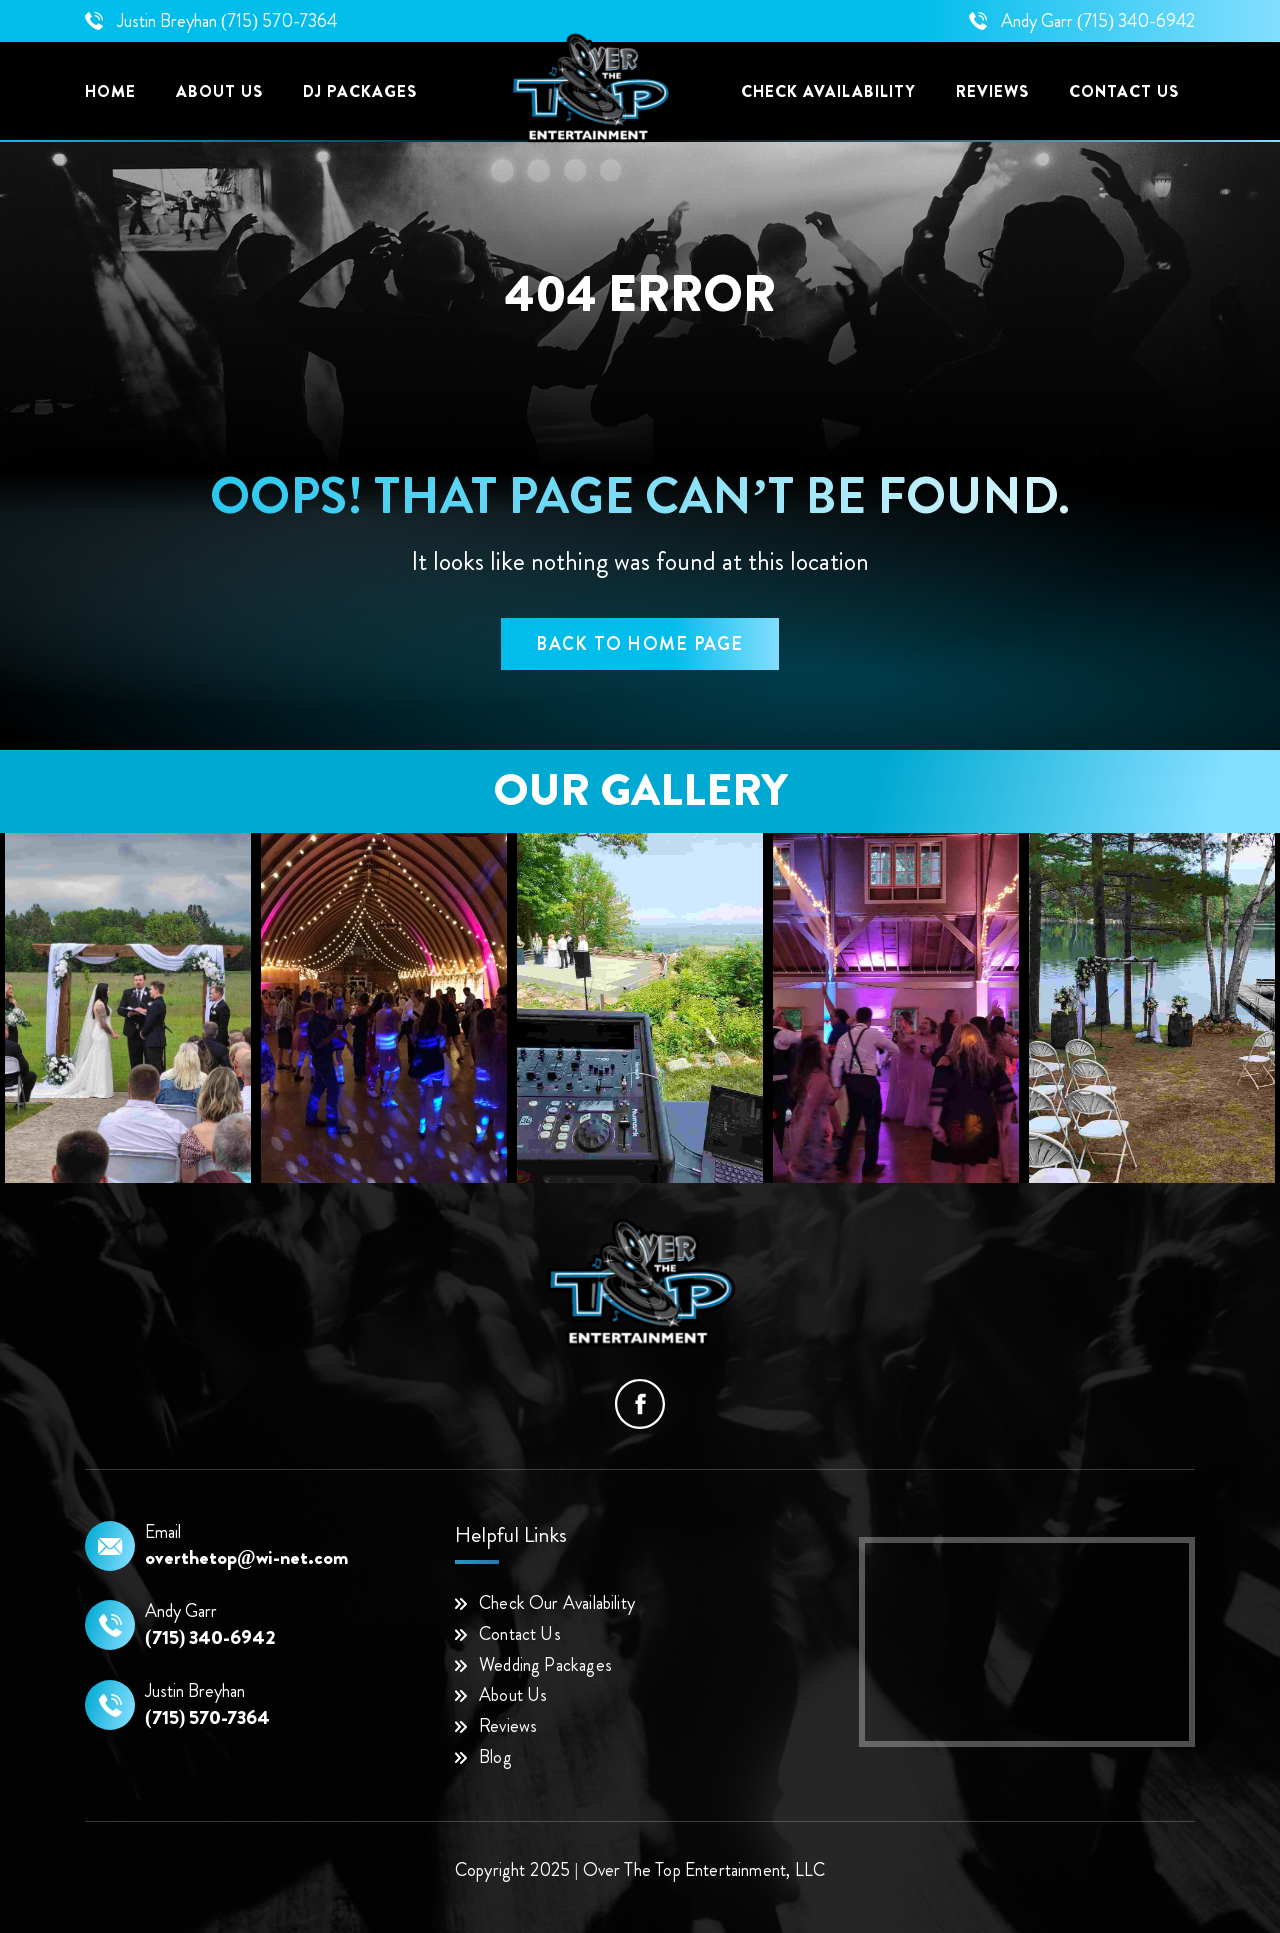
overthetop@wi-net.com (246, 1557)
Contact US (1124, 91)
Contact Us (520, 1634)
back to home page (639, 644)
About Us (219, 91)
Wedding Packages (545, 1665)
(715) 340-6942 (1136, 21)
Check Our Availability (557, 1603)
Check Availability (828, 91)
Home (110, 91)
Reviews (992, 91)
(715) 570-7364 (279, 21)
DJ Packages (360, 91)
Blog (495, 1757)
